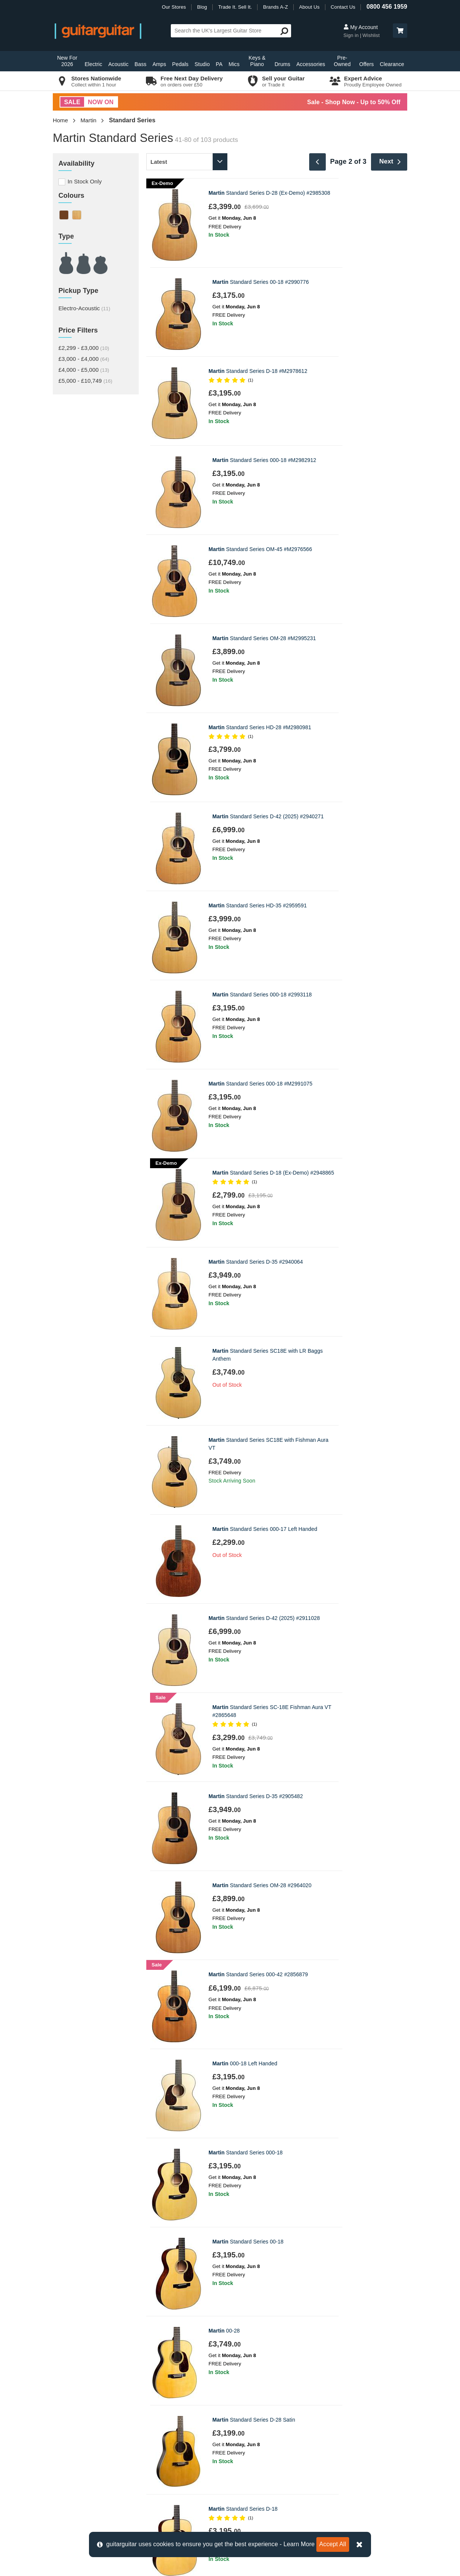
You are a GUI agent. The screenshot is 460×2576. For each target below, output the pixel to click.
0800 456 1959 (386, 6)
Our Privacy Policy (257, 2432)
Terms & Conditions (81, 2444)
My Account (360, 27)
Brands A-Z (275, 7)
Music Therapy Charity (262, 2419)
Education (246, 2407)
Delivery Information (82, 2368)
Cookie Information (81, 2432)
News (241, 2394)
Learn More (299, 2544)
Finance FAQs (75, 2419)
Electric (93, 64)
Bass (141, 64)
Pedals (180, 64)
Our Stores (174, 7)
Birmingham (160, 2356)
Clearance (392, 64)
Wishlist (371, 35)
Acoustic (118, 64)
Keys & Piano (256, 61)
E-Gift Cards (249, 2368)
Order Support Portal (83, 2381)
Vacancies (247, 2444)
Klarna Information (80, 2457)
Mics (233, 64)
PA (219, 64)
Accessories (310, 64)
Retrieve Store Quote (83, 2407)
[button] (400, 30)
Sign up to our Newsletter (230, 2248)
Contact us (70, 2356)
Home (60, 120)
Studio (202, 64)
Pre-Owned (342, 61)
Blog (202, 7)
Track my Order (76, 2394)
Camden (156, 2368)
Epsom (154, 2394)
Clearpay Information (83, 2470)
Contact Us (343, 7)
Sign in (351, 35)
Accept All (332, 2544)
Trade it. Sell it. (253, 2381)
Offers (366, 64)
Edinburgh (158, 2381)
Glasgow (156, 2407)
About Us (309, 7)
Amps (159, 64)
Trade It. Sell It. (235, 7)
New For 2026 (67, 61)
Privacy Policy (205, 2265)
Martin (89, 120)
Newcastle (158, 2419)
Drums (282, 64)
